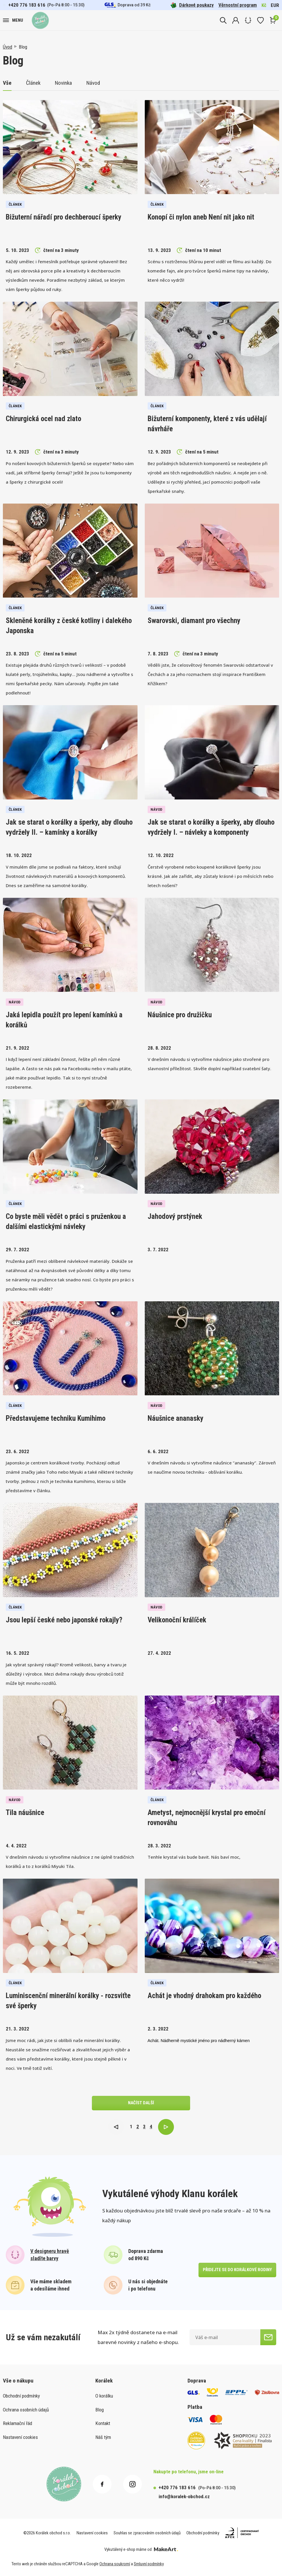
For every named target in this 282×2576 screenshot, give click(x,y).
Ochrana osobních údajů (26, 2410)
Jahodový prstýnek (175, 1216)
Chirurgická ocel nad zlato (43, 418)
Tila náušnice (25, 1812)
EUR (275, 5)
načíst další (141, 2102)
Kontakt (102, 2423)
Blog (23, 47)
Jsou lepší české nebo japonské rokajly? (64, 1620)
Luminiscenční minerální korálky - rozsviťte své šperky (68, 2000)
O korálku (104, 2396)
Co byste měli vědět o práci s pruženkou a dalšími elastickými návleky (66, 1221)
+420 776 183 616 (26, 5)
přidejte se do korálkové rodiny (237, 2269)
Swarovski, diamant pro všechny (194, 620)
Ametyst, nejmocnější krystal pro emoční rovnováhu (207, 1817)
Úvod (7, 47)
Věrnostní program (237, 5)
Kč (263, 5)
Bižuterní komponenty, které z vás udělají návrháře (207, 423)
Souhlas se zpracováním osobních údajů (147, 2533)
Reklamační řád (17, 2423)
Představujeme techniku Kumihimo (55, 1418)
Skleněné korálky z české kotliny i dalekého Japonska (69, 625)
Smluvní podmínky (149, 2563)
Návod (93, 83)
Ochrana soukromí (114, 2563)
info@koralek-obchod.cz (184, 2496)
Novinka (63, 83)
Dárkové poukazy (192, 5)
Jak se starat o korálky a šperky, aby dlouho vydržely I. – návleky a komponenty (211, 827)
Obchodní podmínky (21, 2396)
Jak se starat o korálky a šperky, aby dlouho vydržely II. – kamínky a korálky (69, 827)
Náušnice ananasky (175, 1418)
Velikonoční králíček (177, 1620)
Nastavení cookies (20, 2437)
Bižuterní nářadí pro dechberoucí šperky (63, 217)
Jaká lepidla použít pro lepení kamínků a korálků (64, 1020)
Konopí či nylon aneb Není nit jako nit (201, 217)
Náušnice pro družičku (180, 1015)
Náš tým (103, 2437)
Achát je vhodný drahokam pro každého (204, 1995)
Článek (33, 83)
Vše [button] (7, 83)
